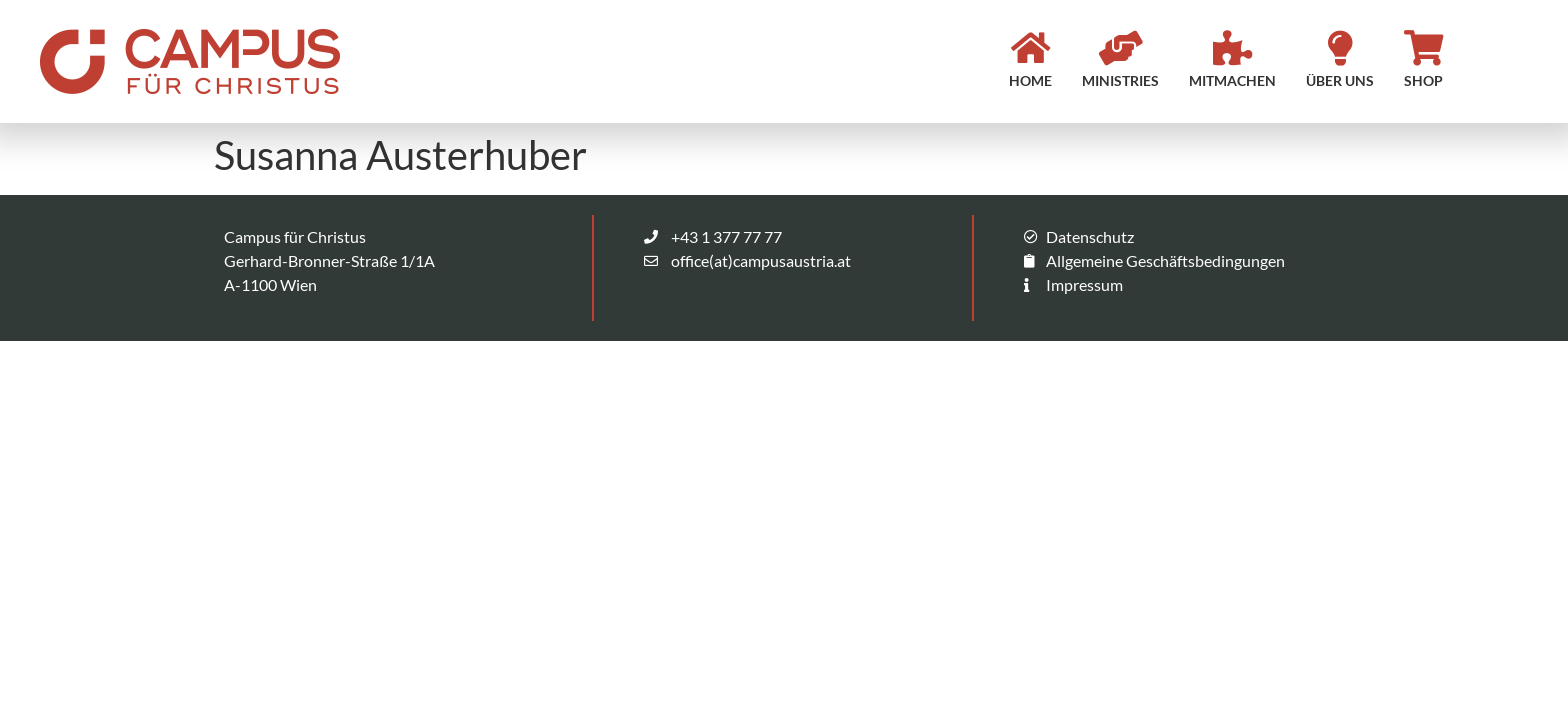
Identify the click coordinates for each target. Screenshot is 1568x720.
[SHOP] (1423, 47)
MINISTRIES (1120, 80)
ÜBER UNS (1340, 80)
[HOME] (1030, 47)
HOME (1030, 80)
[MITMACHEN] (1232, 47)
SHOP (1423, 80)
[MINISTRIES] (1120, 47)
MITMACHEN (1232, 80)
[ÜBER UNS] (1340, 47)
